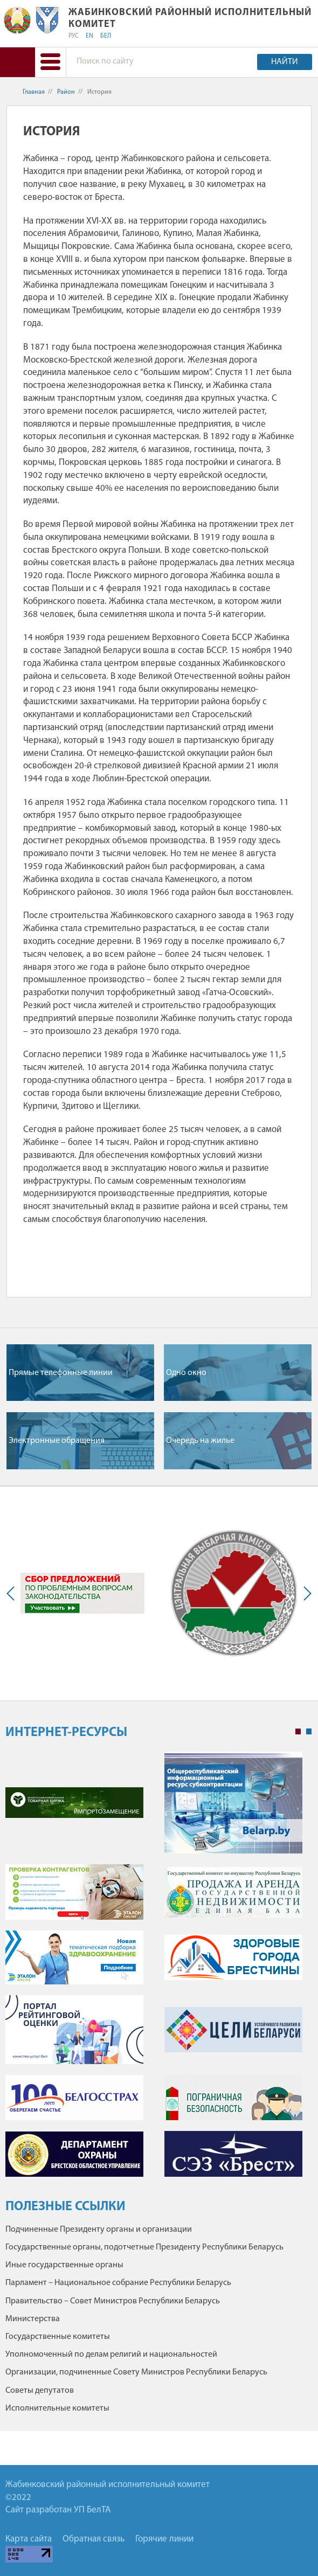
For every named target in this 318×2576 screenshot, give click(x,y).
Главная (34, 92)
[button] (50, 62)
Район (66, 92)
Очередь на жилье (200, 1440)
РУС (73, 36)
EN (89, 36)
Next (305, 1593)
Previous (12, 1593)
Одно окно (186, 1373)
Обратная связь (94, 2539)
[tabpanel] (158, 1970)
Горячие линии (164, 2539)
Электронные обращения (57, 1440)
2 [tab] (309, 1731)
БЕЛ (105, 36)
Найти (284, 62)
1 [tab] (298, 1731)
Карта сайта (28, 2539)
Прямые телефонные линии (61, 1373)
